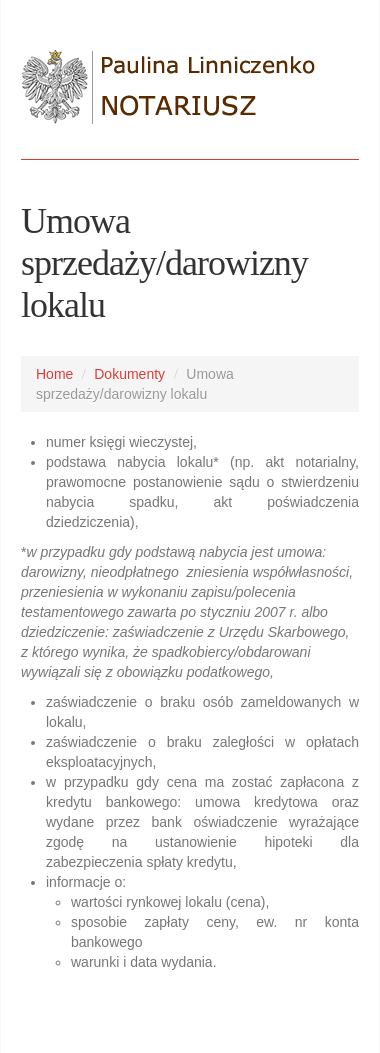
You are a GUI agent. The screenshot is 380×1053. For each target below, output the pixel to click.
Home (54, 374)
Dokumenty (129, 374)
